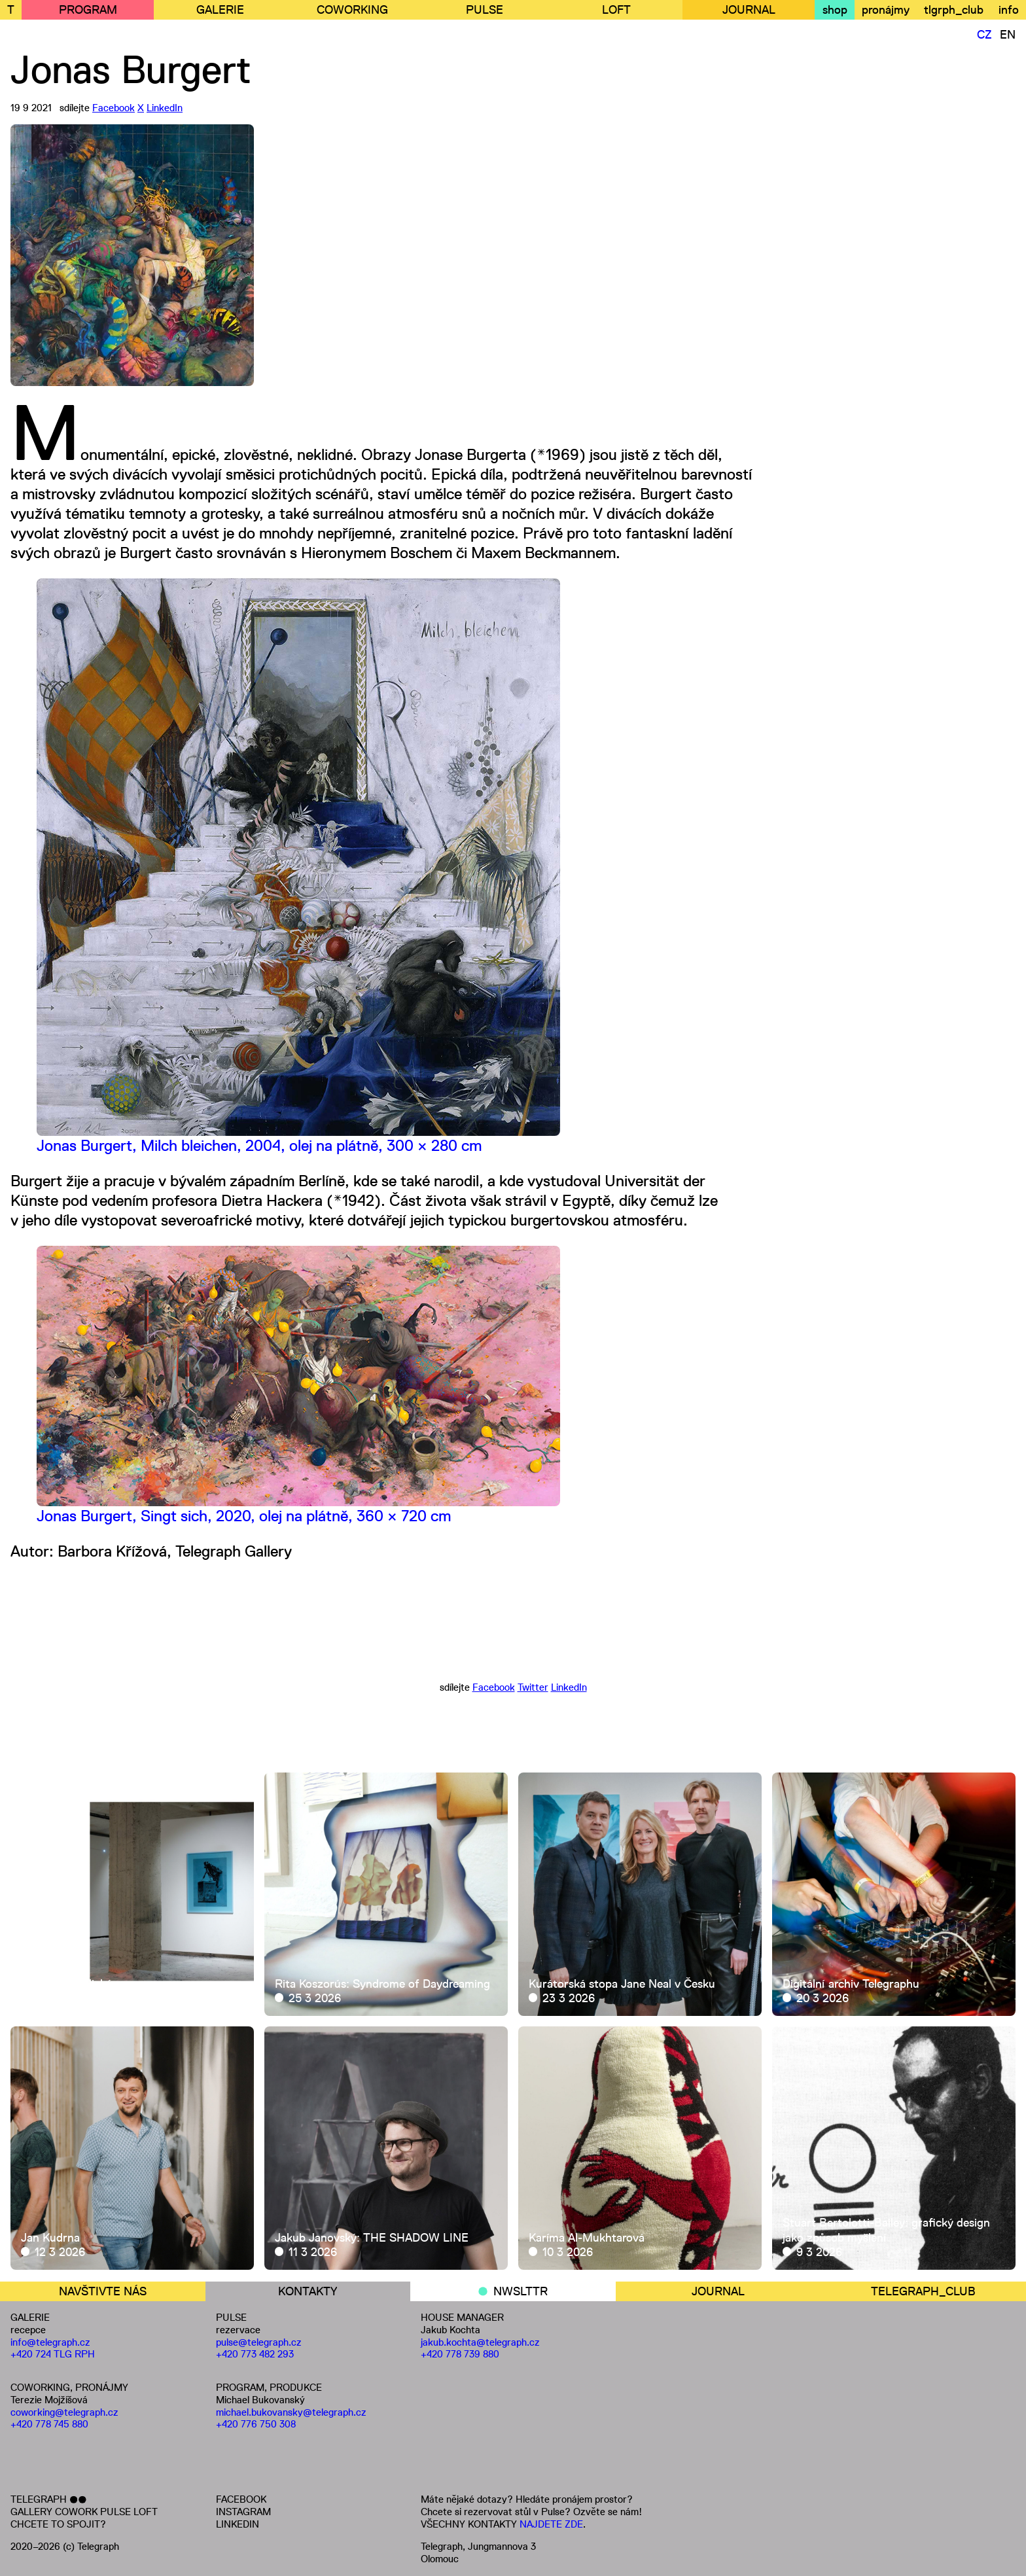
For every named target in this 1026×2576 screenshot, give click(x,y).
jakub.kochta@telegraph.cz (480, 2342)
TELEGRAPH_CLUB (923, 2291)
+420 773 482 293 (255, 2354)
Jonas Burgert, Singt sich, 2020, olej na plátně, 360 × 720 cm (244, 1516)
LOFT (616, 10)
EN (1008, 34)
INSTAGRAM (243, 2511)
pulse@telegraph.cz (259, 2342)
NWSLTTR (520, 2291)
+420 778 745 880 (49, 2424)
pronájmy (886, 10)
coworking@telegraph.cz (64, 2412)
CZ (984, 34)
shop (835, 10)
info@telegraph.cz (50, 2342)
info (1009, 10)
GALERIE (220, 10)
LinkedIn (165, 107)
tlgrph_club (953, 10)
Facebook (113, 107)
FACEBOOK (241, 2499)
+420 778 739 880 (460, 2354)
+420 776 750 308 (256, 2424)
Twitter (533, 1687)
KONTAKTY (307, 2291)
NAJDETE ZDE (551, 2524)
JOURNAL (748, 10)
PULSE (484, 10)
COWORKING (352, 10)
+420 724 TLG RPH (52, 2354)
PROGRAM (88, 10)
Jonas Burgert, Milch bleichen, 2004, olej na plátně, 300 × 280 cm (259, 1145)
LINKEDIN (237, 2524)
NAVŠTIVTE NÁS (103, 2291)
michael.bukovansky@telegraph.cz (291, 2412)
